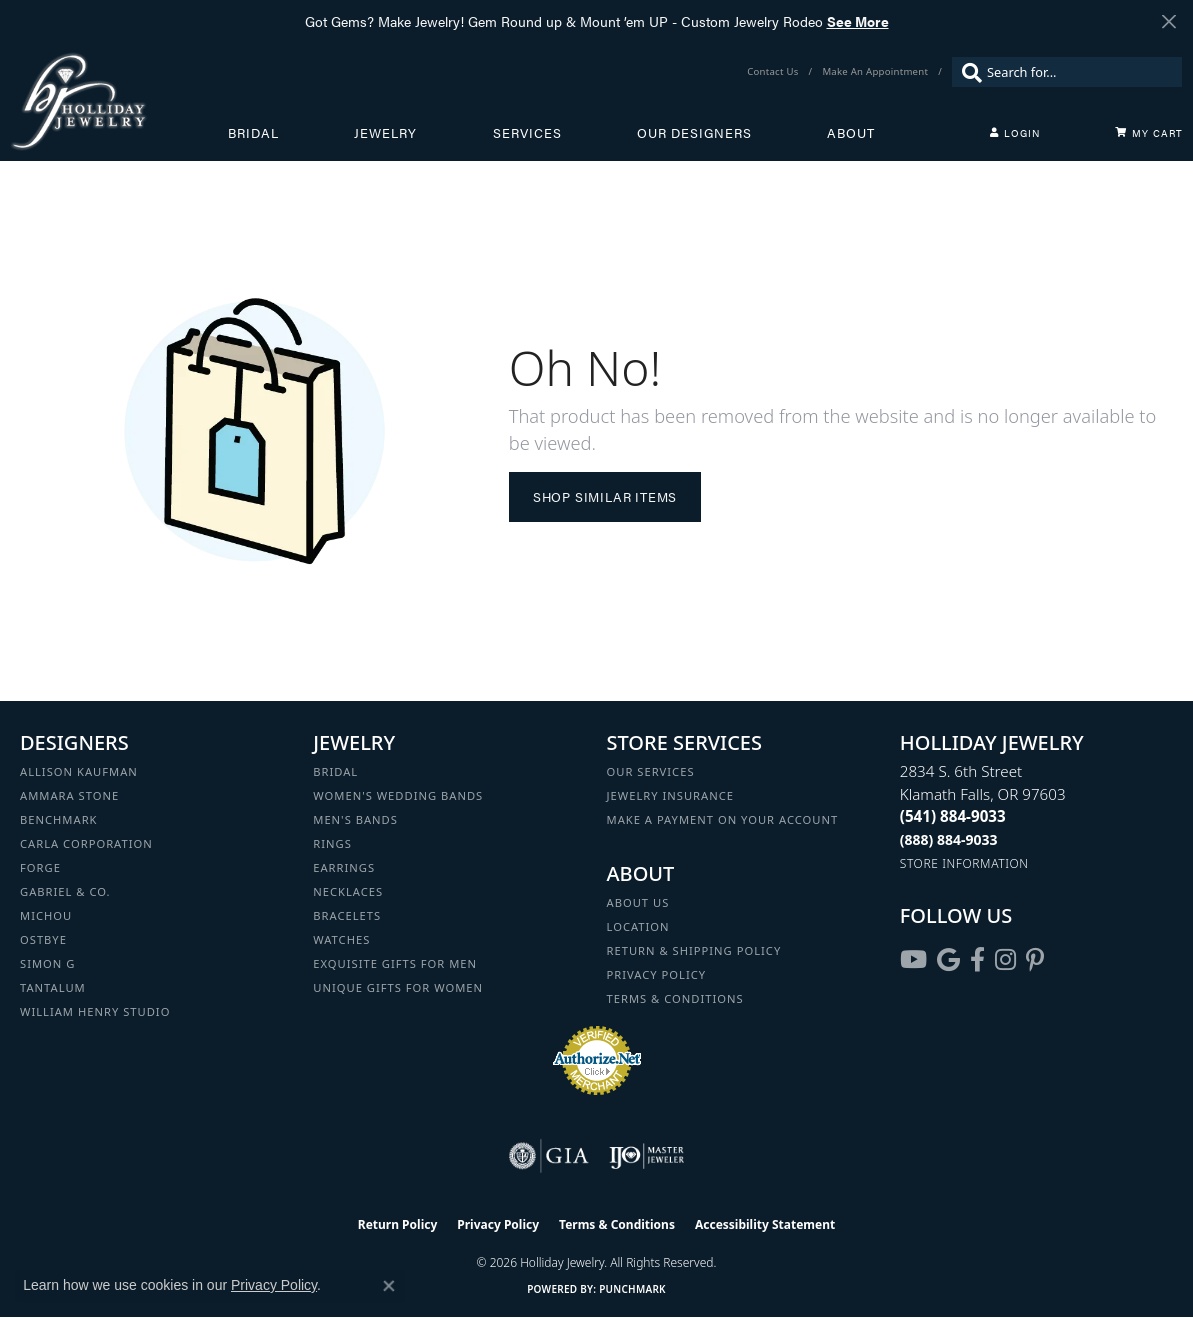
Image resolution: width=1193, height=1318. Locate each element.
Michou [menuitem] (46, 915)
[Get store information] (964, 863)
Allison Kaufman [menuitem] (79, 771)
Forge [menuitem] (40, 867)
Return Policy (398, 1224)
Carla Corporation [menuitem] (86, 843)
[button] (1015, 133)
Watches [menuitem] (341, 939)
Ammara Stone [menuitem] (69, 795)
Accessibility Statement (765, 1224)
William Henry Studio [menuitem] (95, 1011)
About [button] (851, 133)
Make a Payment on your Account (723, 819)
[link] (774, 72)
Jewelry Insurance (670, 795)
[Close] (1168, 21)
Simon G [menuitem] (47, 963)
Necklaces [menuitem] (348, 891)
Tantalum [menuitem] (53, 987)
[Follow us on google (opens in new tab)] (948, 960)
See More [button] (858, 21)
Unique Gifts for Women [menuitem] (398, 987)
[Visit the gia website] (549, 1156)
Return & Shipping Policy (694, 950)
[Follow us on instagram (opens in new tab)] (1005, 960)
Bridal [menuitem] (335, 771)
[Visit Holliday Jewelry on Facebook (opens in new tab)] (977, 960)
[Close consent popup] (389, 1286)
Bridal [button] (253, 133)
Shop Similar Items (605, 497)
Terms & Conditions (675, 998)
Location (638, 926)
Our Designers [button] (694, 133)
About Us (638, 902)
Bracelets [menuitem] (347, 915)
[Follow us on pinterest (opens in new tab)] (1035, 960)
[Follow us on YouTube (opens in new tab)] (913, 960)
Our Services (651, 771)
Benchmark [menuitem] (59, 819)
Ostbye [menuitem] (43, 939)
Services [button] (527, 133)
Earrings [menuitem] (344, 867)
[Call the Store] (953, 816)
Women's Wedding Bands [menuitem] (398, 795)
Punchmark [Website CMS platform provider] (632, 1289)
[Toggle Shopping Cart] (1149, 133)
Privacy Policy (657, 974)
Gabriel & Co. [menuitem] (65, 891)
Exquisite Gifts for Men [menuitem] (395, 963)
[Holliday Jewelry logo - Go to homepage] (119, 101)
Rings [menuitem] (332, 843)
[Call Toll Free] (949, 839)
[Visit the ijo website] (646, 1156)
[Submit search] (967, 72)
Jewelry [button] (385, 133)
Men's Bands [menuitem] (355, 819)
